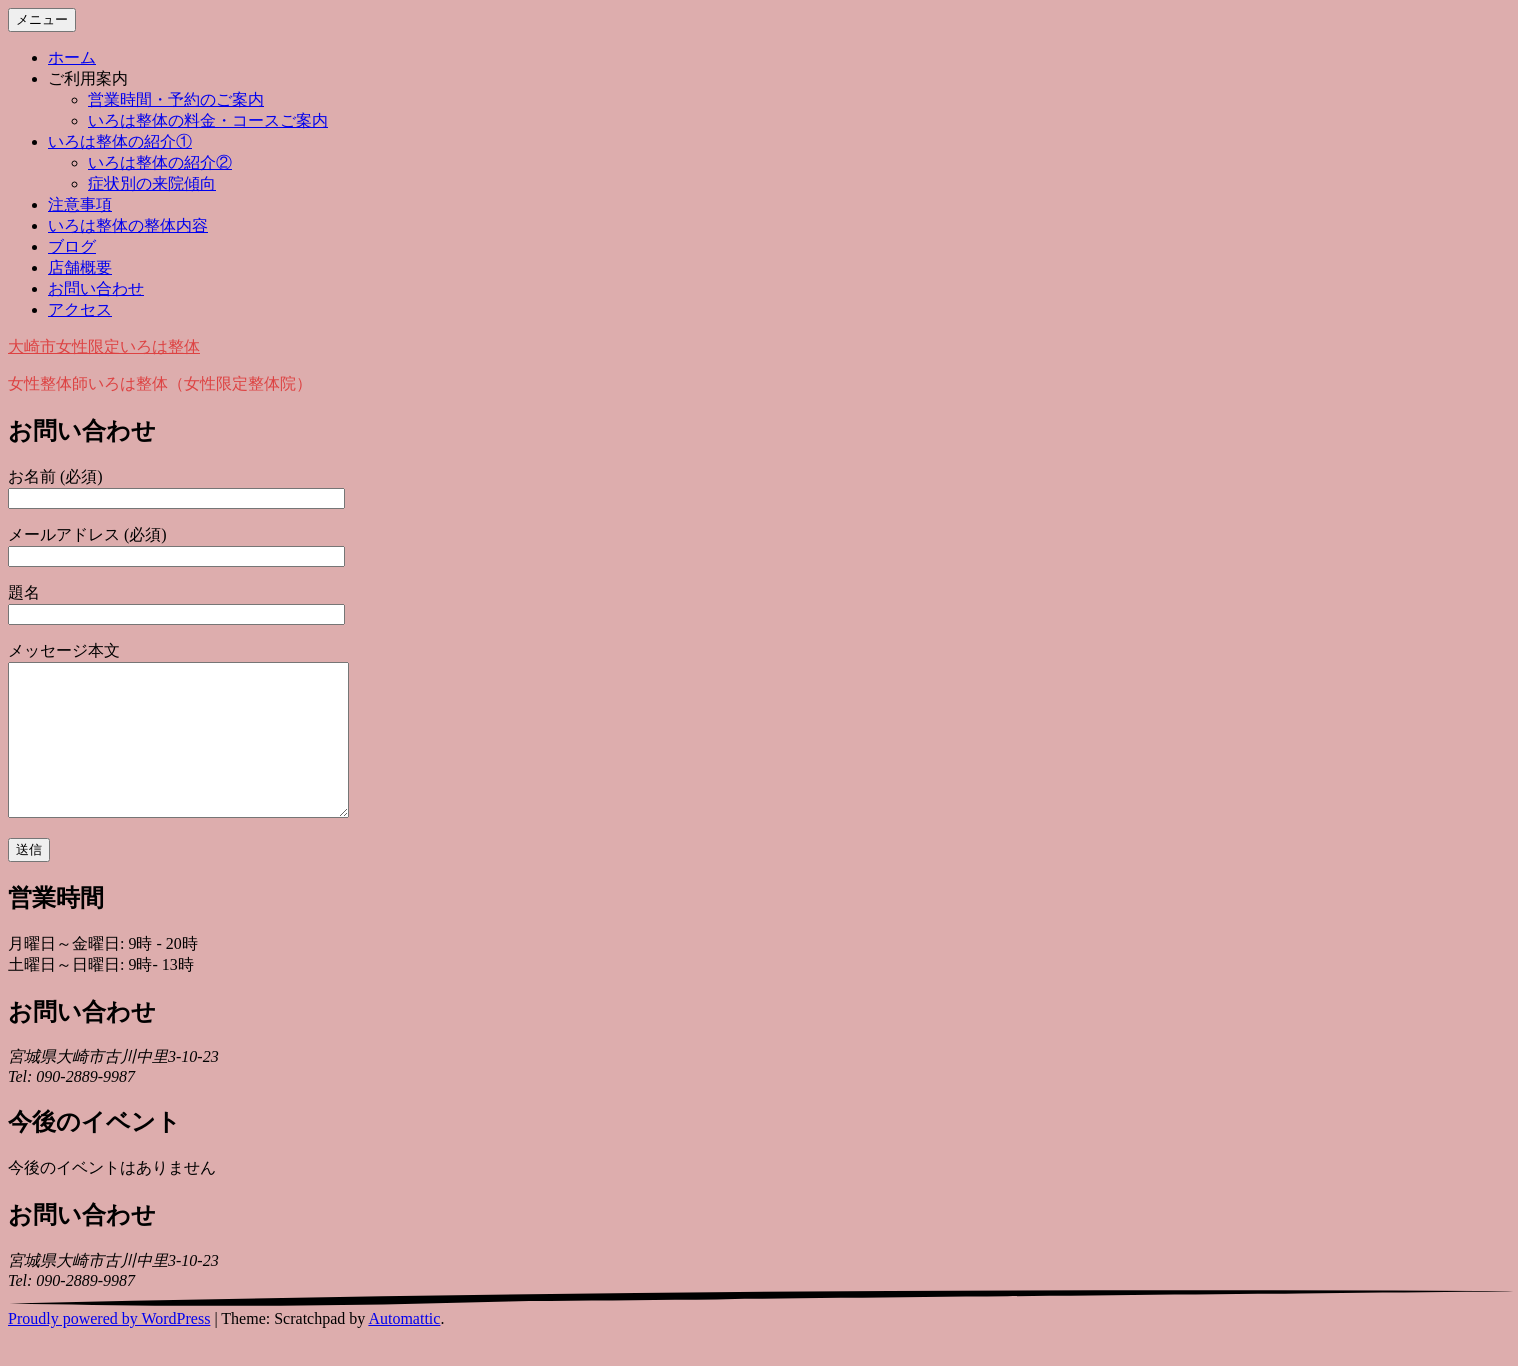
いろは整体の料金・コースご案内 (208, 120)
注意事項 (80, 204)
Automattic (404, 1348)
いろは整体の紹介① (120, 141)
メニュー (42, 19)
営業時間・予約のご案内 (176, 99)
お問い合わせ (96, 288)
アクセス (80, 309)
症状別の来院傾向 (152, 183)
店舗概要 (80, 267)
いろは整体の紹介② (160, 162)
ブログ (72, 246)
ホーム (72, 57)
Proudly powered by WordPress (109, 1348)
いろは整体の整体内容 (128, 225)
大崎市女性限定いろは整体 (104, 346)
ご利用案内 (88, 78)
